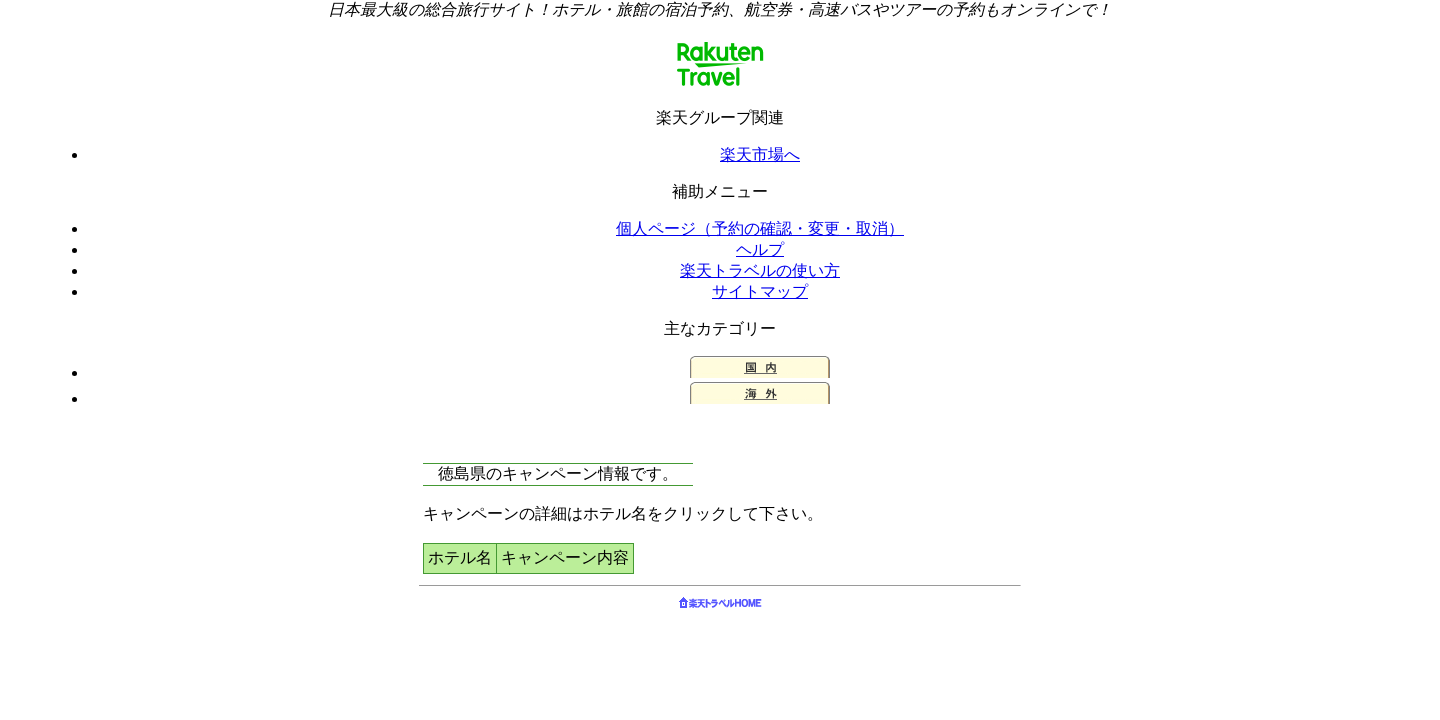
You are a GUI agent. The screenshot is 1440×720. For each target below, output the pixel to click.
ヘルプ (760, 249)
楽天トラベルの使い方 (760, 270)
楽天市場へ (760, 154)
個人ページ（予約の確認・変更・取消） (760, 228)
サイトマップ (760, 291)
